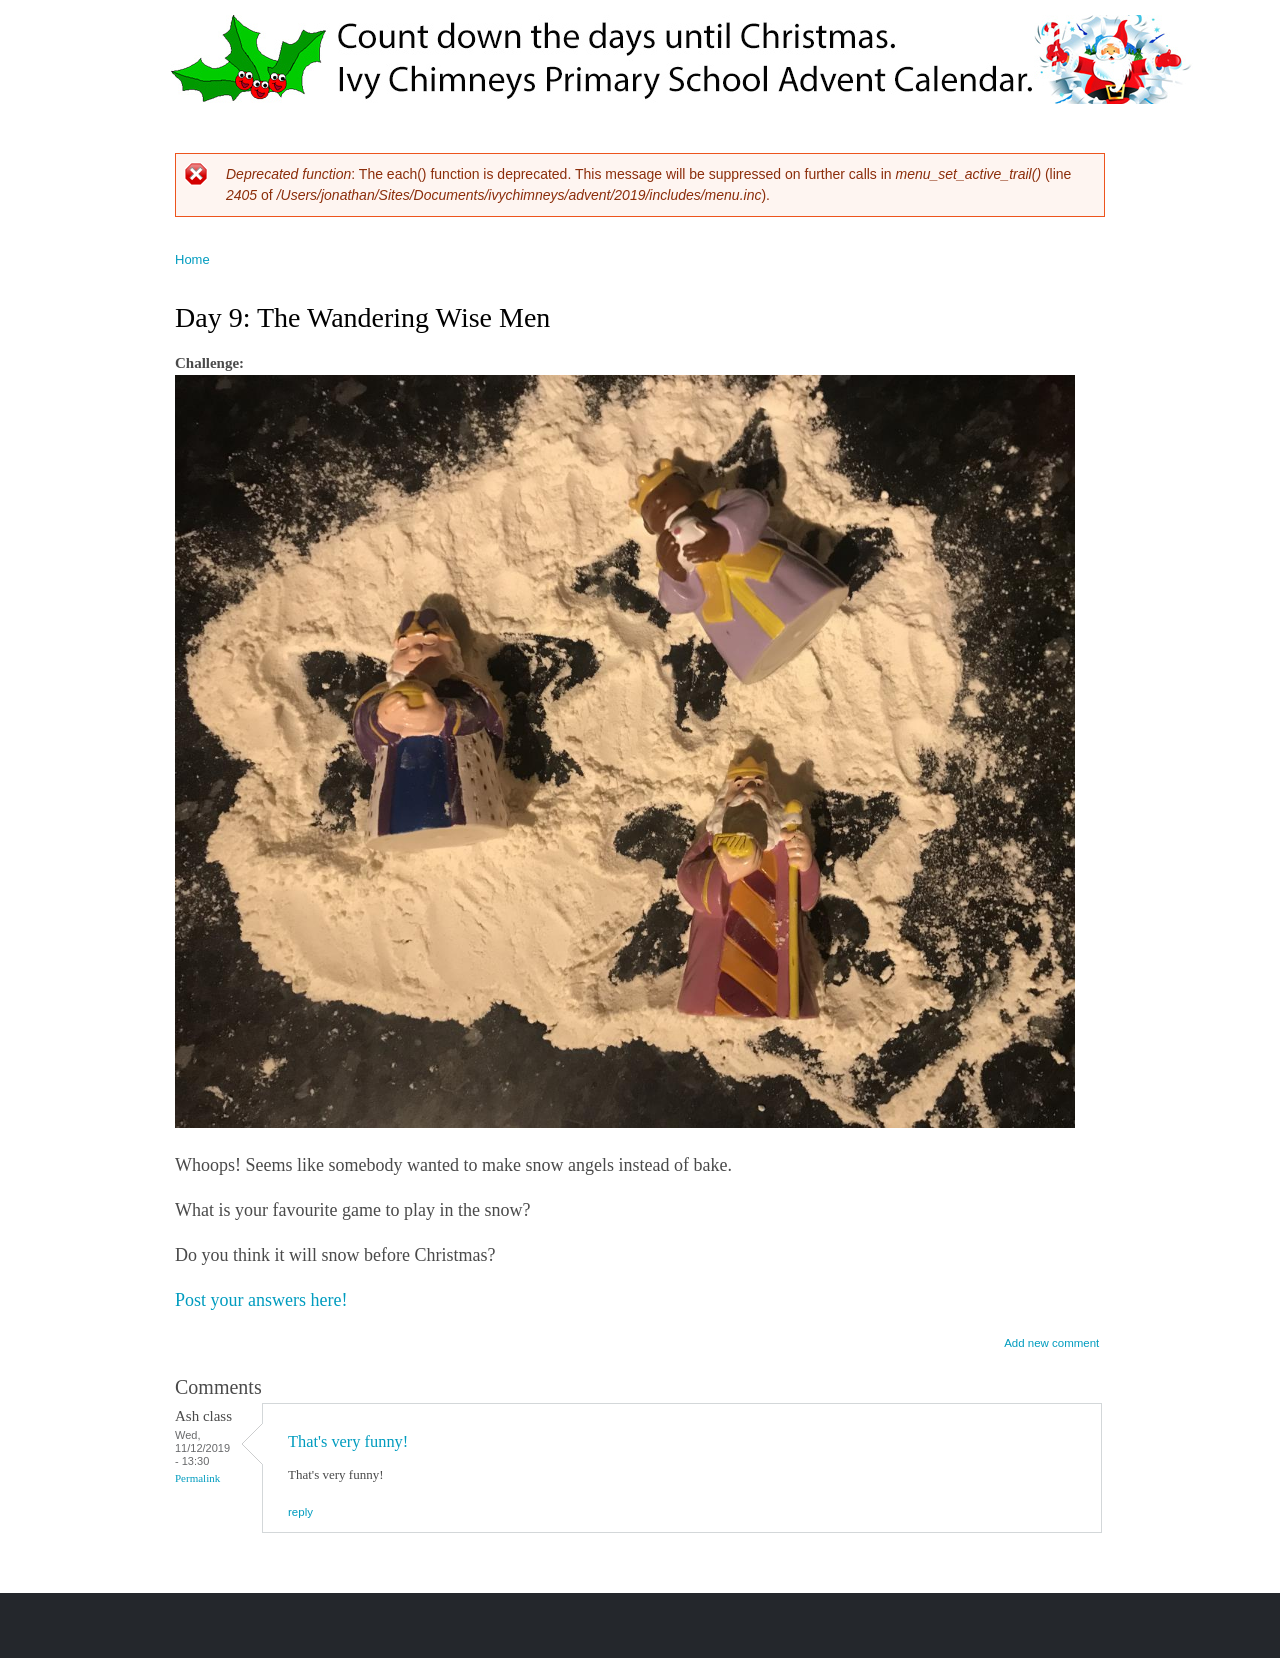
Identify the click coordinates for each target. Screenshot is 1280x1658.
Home (192, 259)
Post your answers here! (261, 1300)
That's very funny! (348, 1441)
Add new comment (1051, 1343)
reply (300, 1512)
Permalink (197, 1478)
